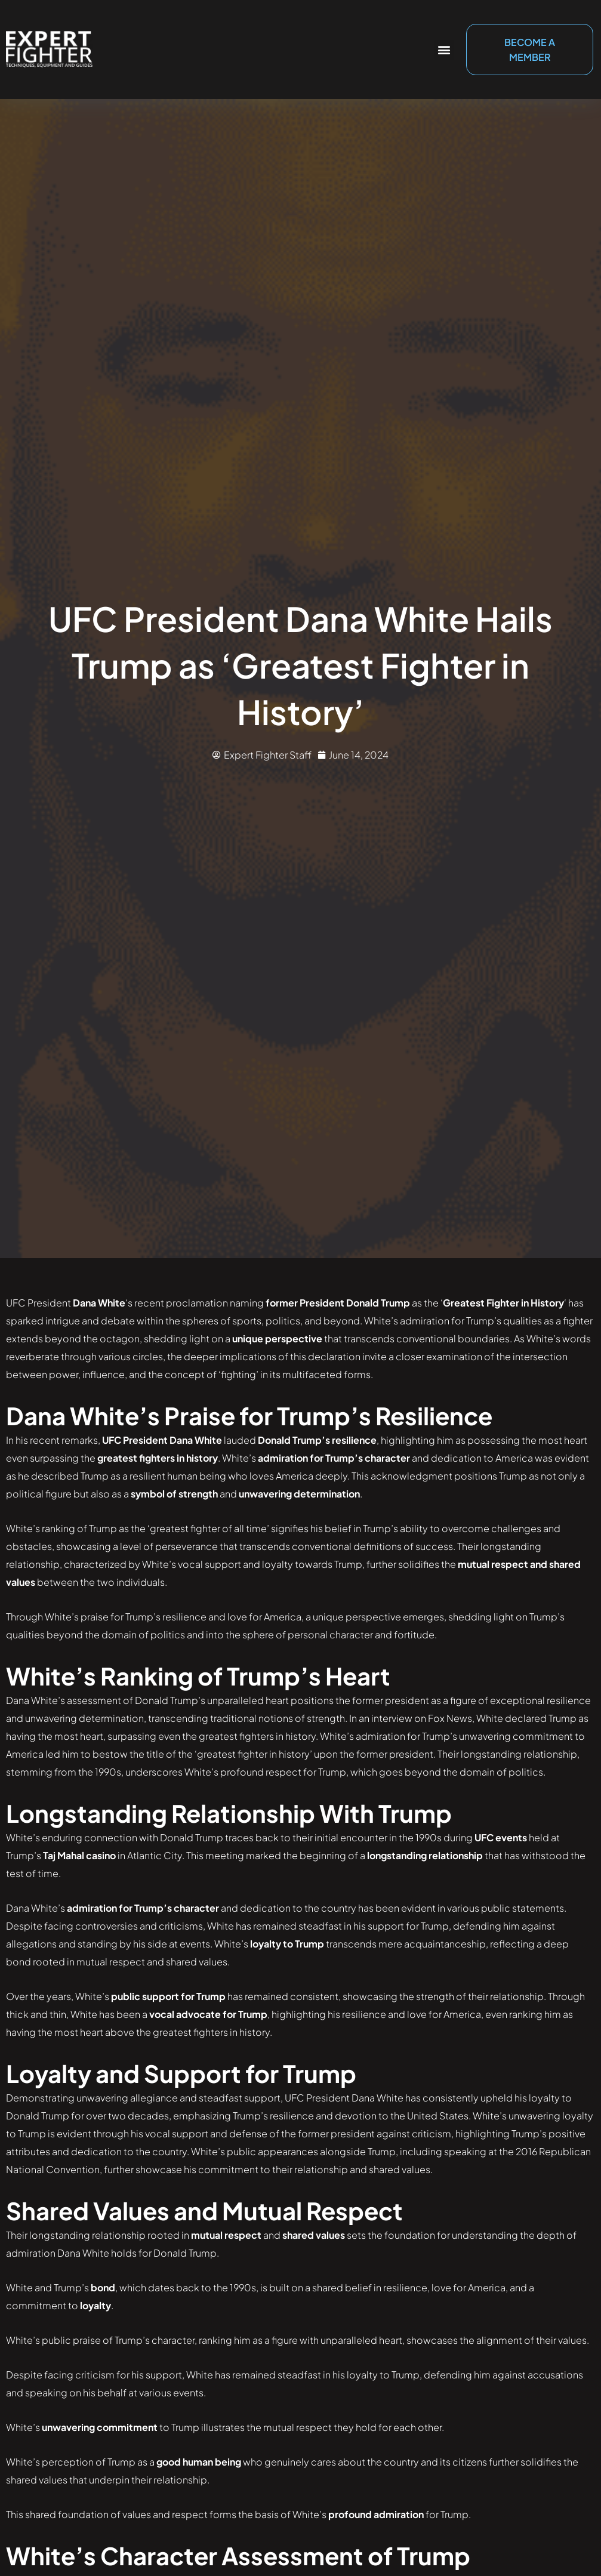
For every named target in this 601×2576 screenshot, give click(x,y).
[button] (444, 50)
